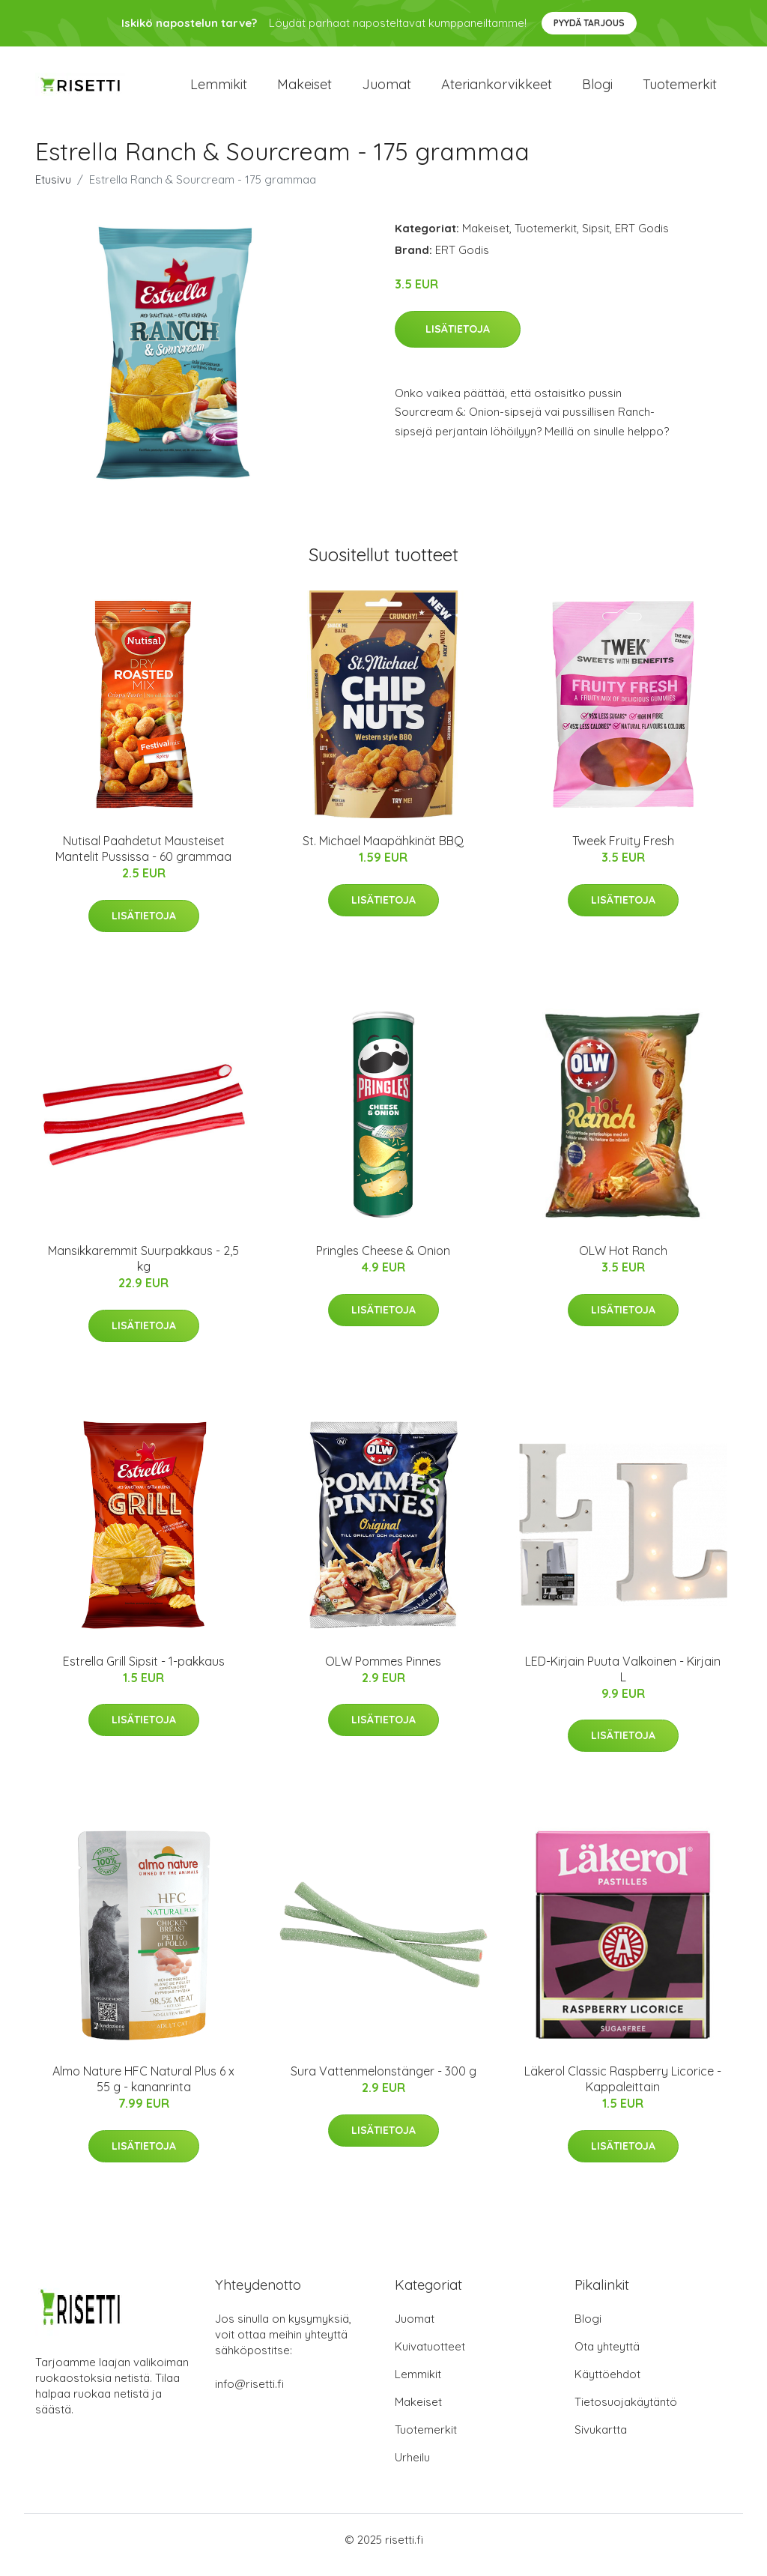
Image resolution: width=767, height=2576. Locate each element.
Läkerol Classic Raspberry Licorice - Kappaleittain (622, 2089)
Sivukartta (601, 2440)
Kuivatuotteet (430, 2357)
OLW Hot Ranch (623, 1261)
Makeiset (304, 89)
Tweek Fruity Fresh (623, 851)
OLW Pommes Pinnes (383, 1671)
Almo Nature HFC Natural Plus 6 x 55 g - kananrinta (143, 2089)
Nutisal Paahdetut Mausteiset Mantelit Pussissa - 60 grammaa (143, 859)
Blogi (597, 89)
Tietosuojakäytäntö (626, 2412)
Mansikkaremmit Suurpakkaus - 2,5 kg (143, 1269)
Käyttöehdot (607, 2384)
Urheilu (412, 2468)
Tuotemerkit (680, 89)
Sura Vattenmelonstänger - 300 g (383, 2081)
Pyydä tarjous (589, 22)
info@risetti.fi (249, 2394)
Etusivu (53, 190)
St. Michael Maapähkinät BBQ (383, 851)
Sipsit (596, 239)
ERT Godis (642, 239)
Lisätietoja (457, 339)
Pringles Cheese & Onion (383, 1261)
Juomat (386, 89)
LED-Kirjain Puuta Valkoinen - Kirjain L (623, 1679)
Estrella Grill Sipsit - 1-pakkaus (144, 1671)
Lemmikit (218, 89)
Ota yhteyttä (607, 2357)
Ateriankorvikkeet (496, 89)
